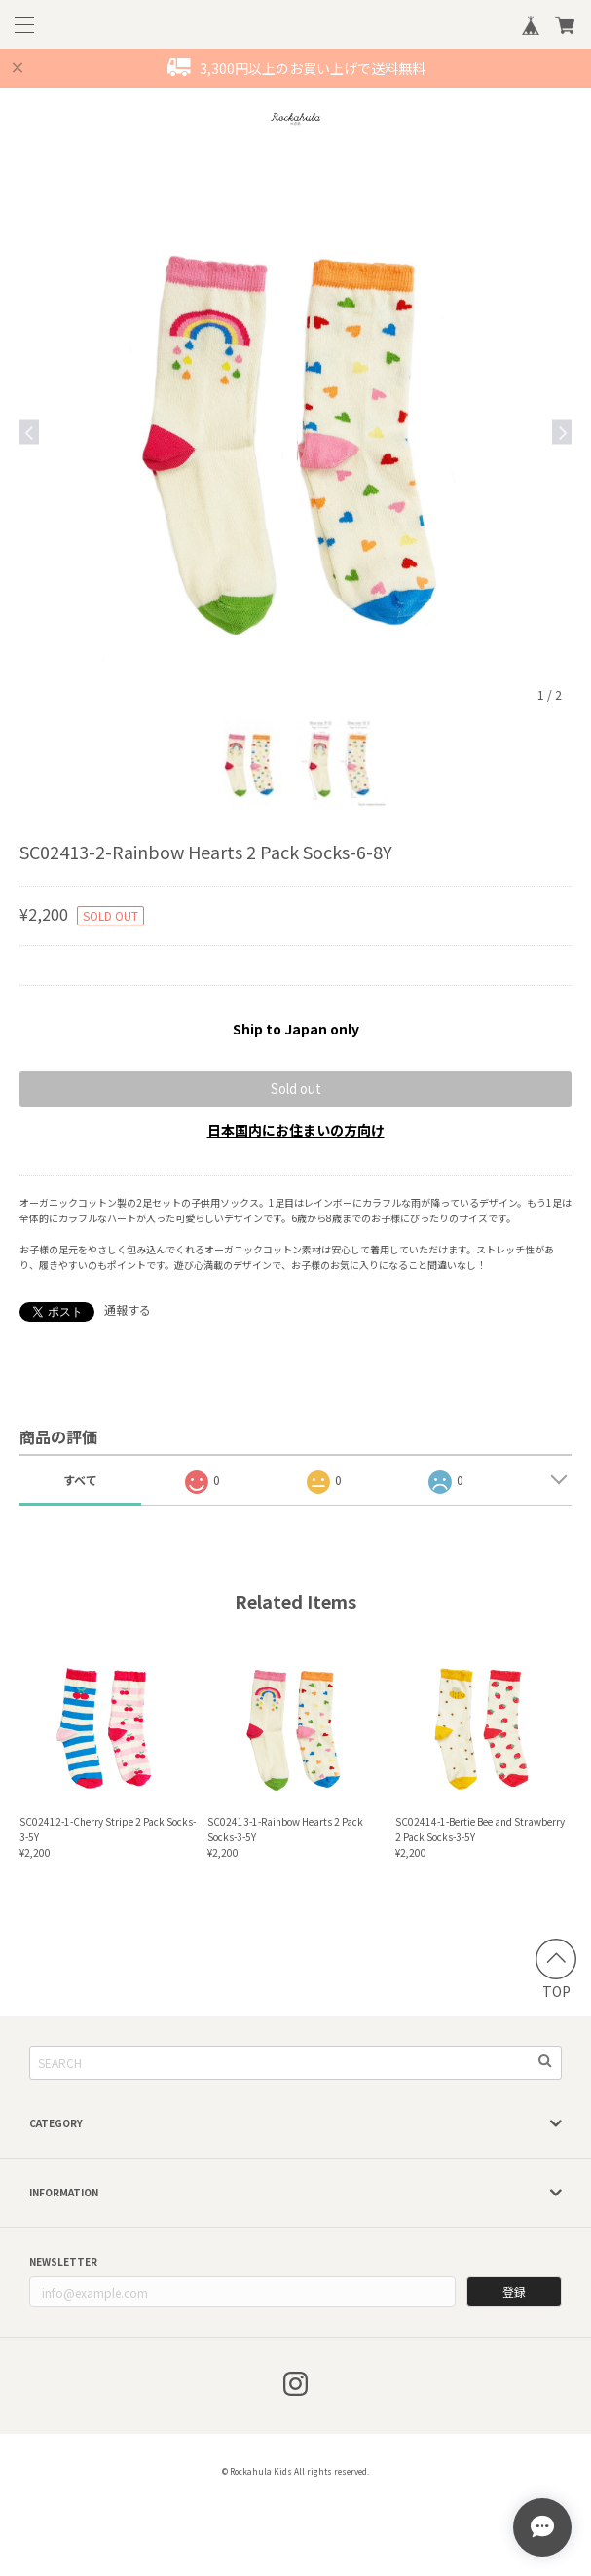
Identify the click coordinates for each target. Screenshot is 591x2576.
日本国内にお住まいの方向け (296, 1130)
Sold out (296, 1088)
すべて (80, 1479)
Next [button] (562, 431)
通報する (127, 1309)
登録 (514, 2291)
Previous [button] (29, 431)
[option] (295, 431)
